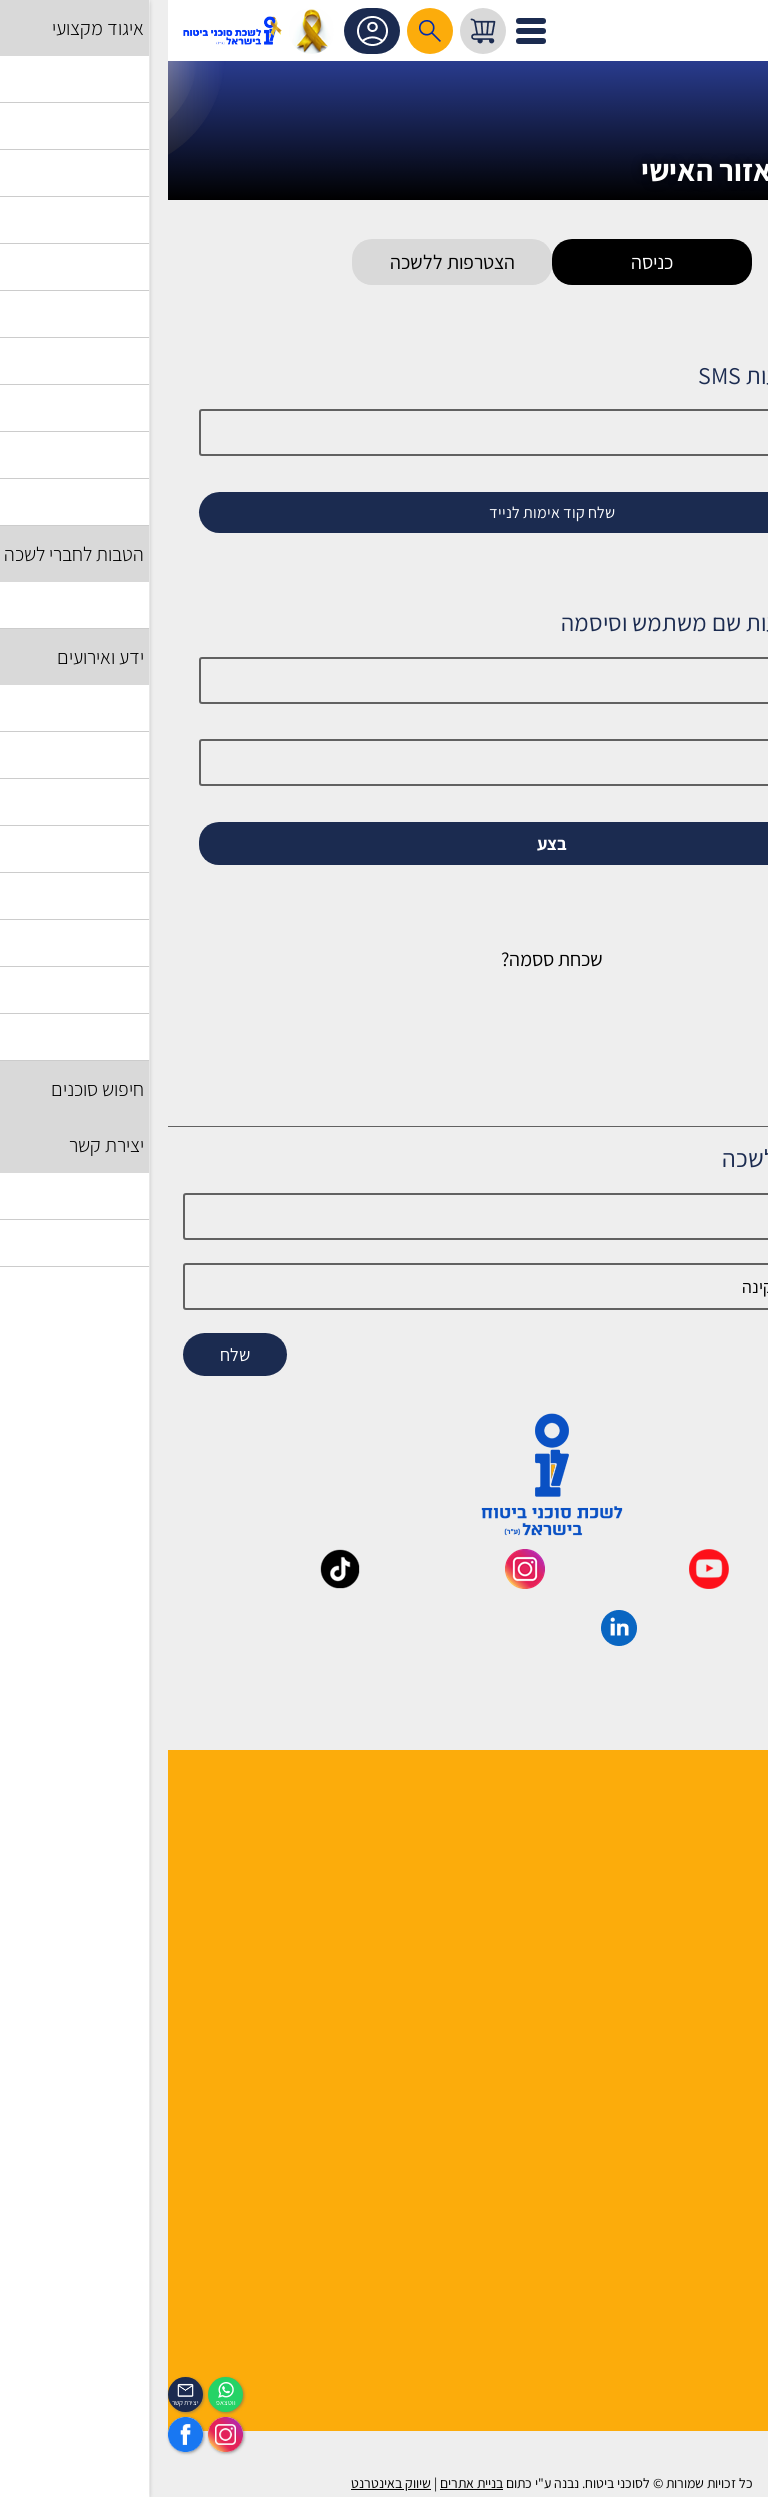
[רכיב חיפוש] (262, 31)
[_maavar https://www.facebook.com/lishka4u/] (725, 1582)
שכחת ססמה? (384, 959)
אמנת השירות (711, 2204)
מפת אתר (723, 2126)
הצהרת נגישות (709, 2178)
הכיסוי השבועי (710, 2330)
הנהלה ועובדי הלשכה (688, 1818)
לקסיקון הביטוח (706, 2048)
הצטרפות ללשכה (284, 262)
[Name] (383, 1216)
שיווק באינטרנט (223, 2483)
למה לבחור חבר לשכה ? (681, 1844)
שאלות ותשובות (706, 2100)
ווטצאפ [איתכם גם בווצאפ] (58, 2402)
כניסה (484, 262)
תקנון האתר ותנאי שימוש (678, 2152)
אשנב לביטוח (714, 2022)
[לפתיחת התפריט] (363, 31)
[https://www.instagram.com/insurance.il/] (57, 2434)
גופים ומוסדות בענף (693, 2074)
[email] (383, 1286)
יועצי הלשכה (715, 1896)
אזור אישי (206, 31)
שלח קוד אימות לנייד (384, 512)
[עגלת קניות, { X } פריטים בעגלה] (315, 31)
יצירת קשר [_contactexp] (17, 2402)
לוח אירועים (717, 2304)
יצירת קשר (721, 1922)
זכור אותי (690, 878)
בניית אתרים (303, 2483)
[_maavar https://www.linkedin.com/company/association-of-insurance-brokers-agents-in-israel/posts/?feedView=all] (451, 1639)
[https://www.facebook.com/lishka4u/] (17, 2434)
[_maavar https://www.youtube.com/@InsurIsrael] (541, 1582)
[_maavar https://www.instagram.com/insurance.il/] (357, 1582)
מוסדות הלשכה (706, 1870)
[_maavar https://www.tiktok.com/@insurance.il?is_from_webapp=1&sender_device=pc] (172, 1582)
